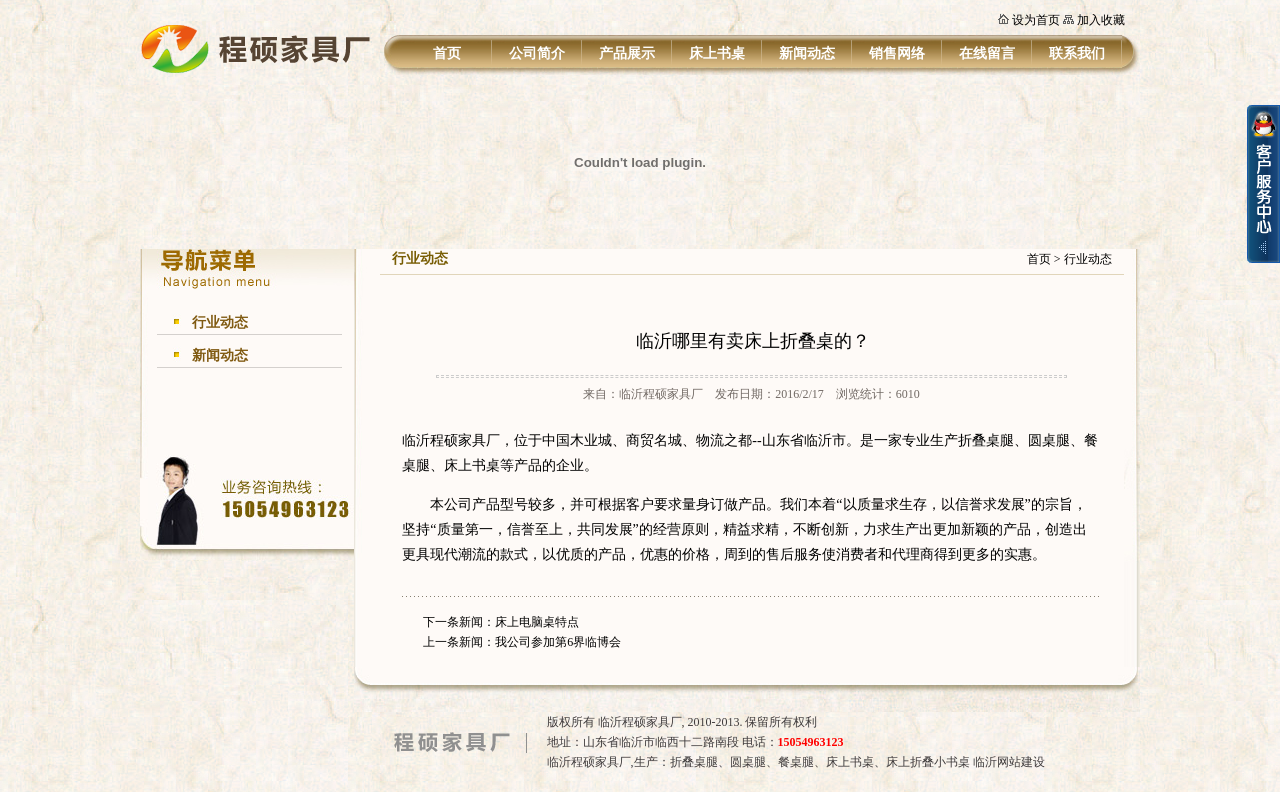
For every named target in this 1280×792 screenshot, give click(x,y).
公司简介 (537, 53)
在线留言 (987, 53)
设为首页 (1036, 20)
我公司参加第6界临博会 (558, 642)
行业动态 (220, 322)
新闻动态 (807, 53)
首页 (447, 53)
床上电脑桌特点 (537, 622)
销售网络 (897, 53)
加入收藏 (1101, 20)
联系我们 (1077, 53)
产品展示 (627, 53)
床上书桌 (717, 53)
